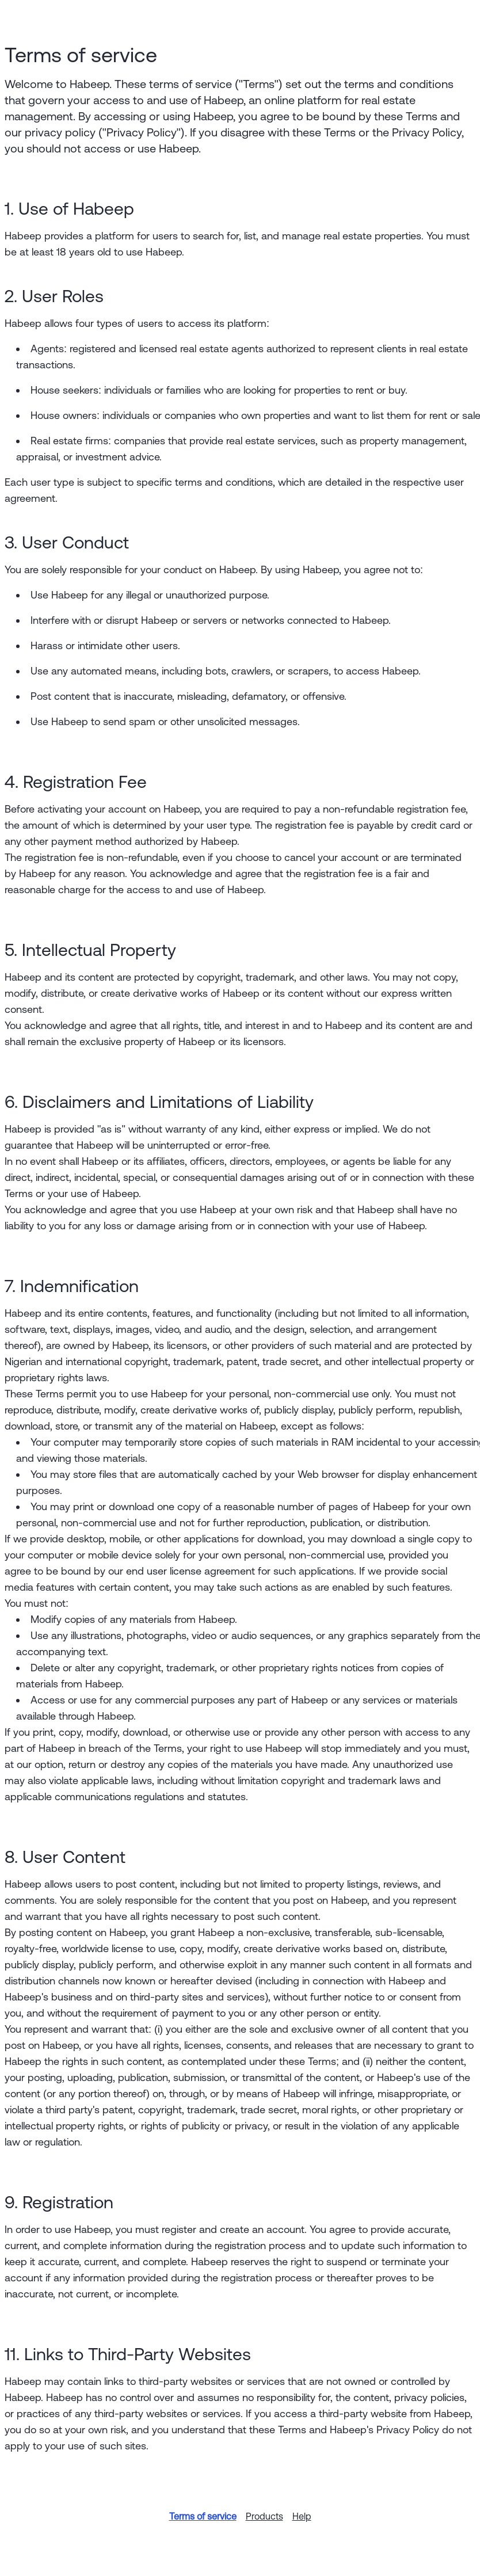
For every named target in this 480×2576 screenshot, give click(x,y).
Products (264, 2516)
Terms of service (203, 2516)
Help (301, 2516)
